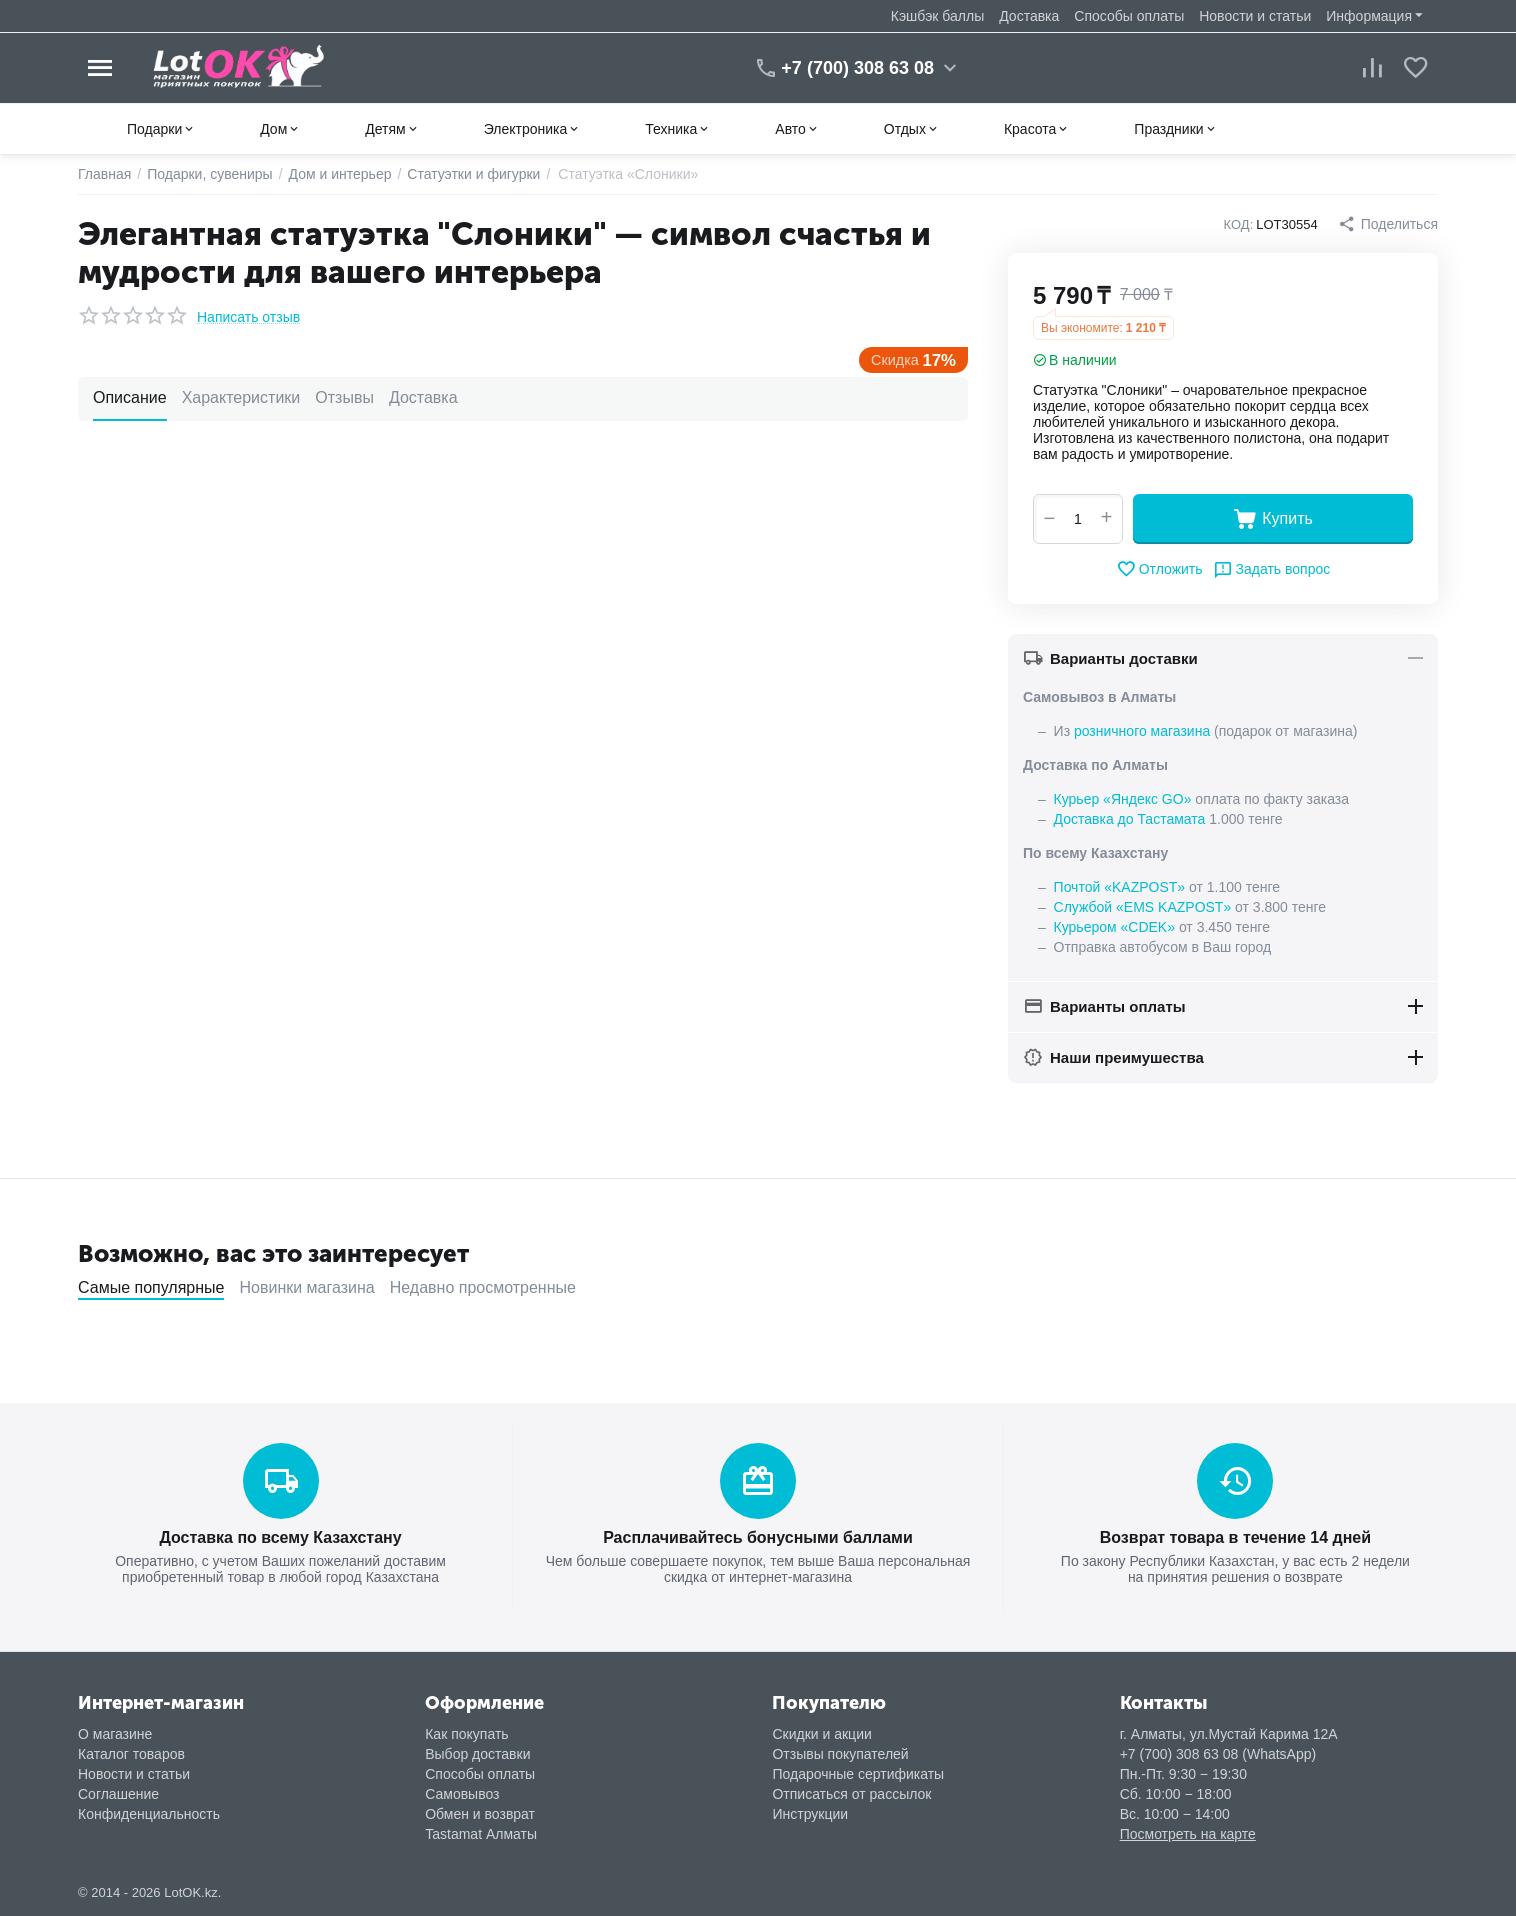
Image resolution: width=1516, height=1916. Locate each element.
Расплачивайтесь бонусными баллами (758, 1537)
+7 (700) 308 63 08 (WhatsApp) (1218, 1754)
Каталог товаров (131, 1754)
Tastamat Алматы (481, 1834)
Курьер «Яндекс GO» (1123, 799)
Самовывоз (462, 1794)
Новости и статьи (1255, 16)
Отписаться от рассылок (851, 1794)
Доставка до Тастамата (1130, 819)
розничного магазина (1142, 731)
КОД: (1239, 224)
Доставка (1029, 16)
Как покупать (466, 1734)
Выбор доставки (477, 1754)
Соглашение (118, 1794)
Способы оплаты (1129, 16)
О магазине (115, 1734)
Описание (130, 397)
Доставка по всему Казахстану (280, 1537)
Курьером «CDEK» (1114, 927)
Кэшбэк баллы (937, 16)
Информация (1369, 16)
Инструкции (810, 1814)
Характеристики (241, 397)
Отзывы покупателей (840, 1754)
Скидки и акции (821, 1734)
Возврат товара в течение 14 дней (1235, 1537)
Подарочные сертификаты (858, 1774)
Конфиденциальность (149, 1814)
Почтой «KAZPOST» (1120, 887)
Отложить (1159, 569)
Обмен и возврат (480, 1814)
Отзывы (344, 397)
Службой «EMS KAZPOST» (1143, 907)
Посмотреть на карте (1188, 1834)
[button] (1388, 224)
